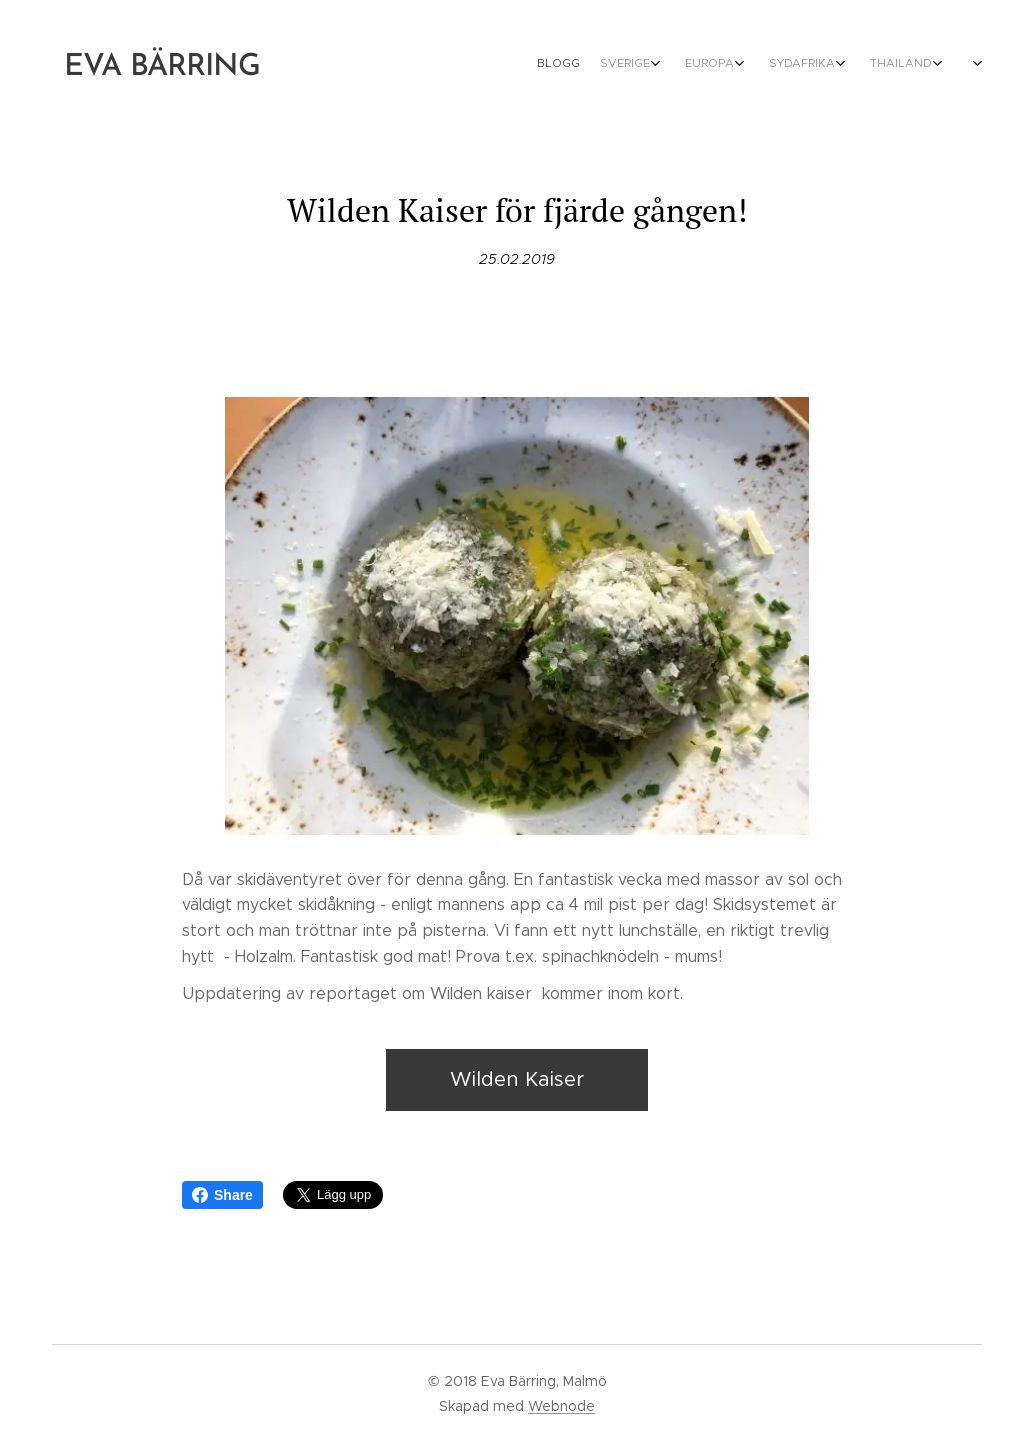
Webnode (561, 1406)
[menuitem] (734, 65)
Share (222, 1195)
